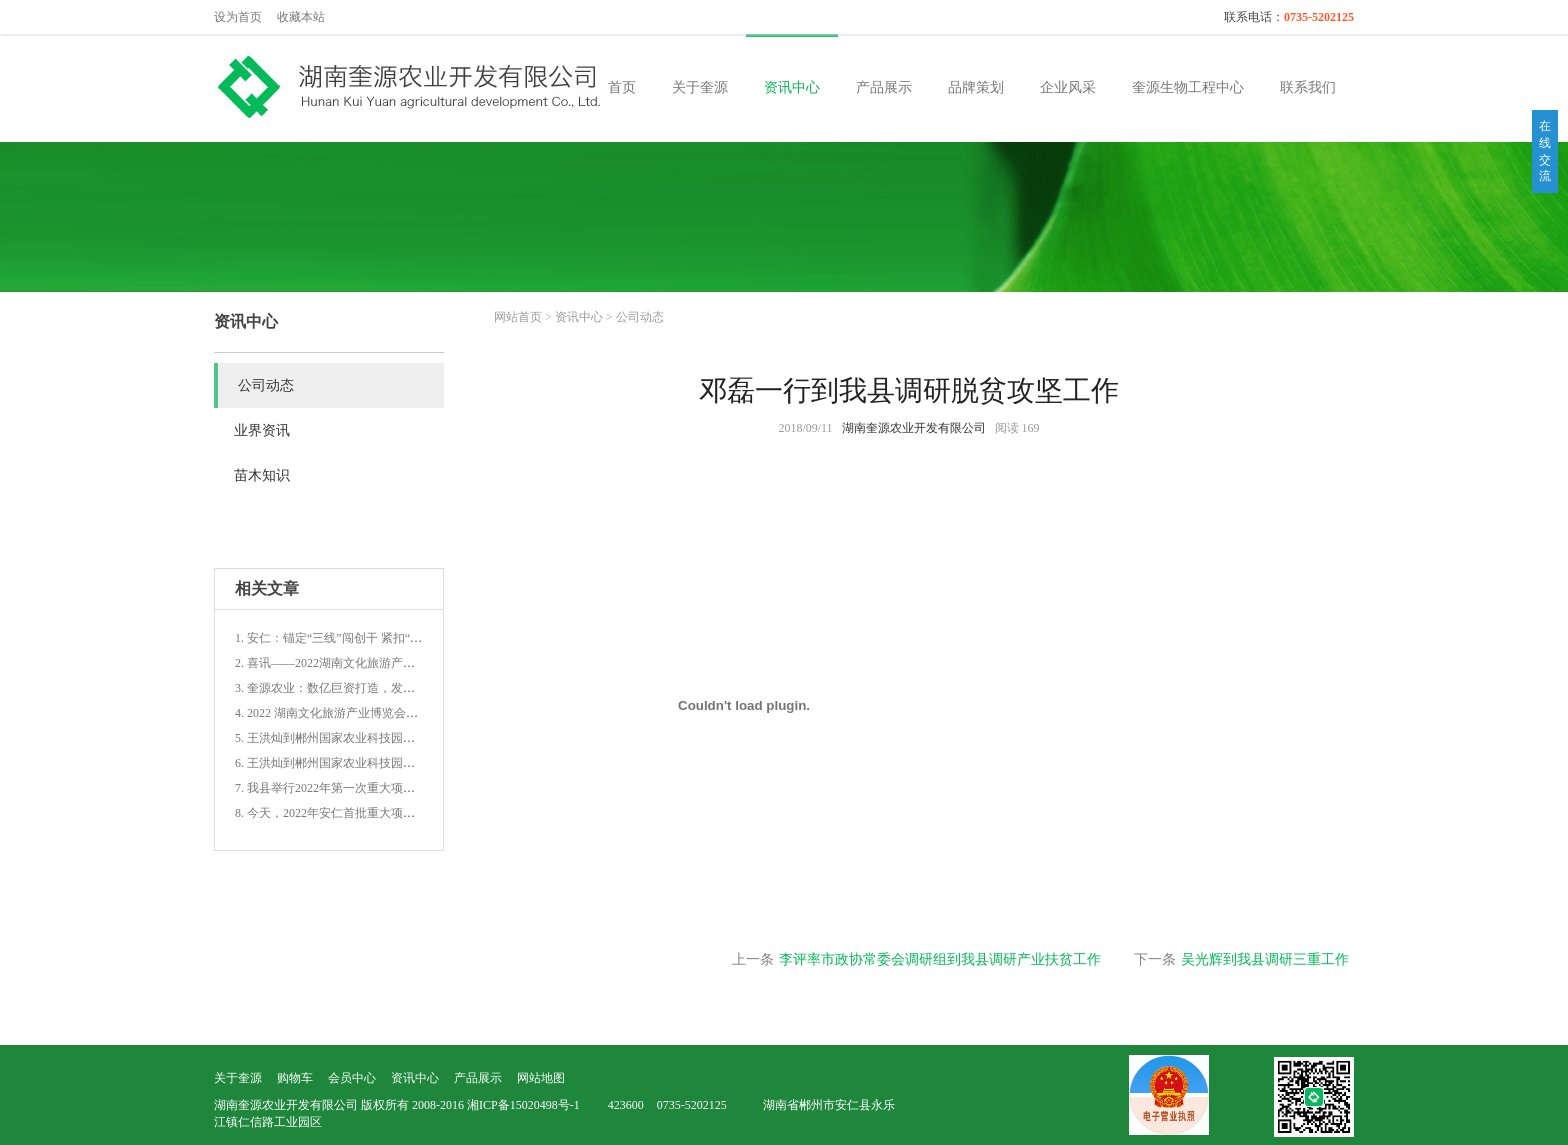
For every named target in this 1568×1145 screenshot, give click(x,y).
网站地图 (541, 1078)
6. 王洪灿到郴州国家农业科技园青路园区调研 (355, 763)
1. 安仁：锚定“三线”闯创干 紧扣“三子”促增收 (355, 638)
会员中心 (352, 1078)
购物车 (295, 1078)
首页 (622, 87)
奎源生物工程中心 (1188, 87)
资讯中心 (792, 87)
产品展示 (884, 87)
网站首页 (518, 317)
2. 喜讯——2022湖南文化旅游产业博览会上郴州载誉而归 (385, 663)
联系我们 (1308, 87)
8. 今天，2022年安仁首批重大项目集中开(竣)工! (361, 813)
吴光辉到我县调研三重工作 (1265, 959)
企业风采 (1068, 87)
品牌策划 (976, 87)
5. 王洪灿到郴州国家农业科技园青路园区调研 (355, 738)
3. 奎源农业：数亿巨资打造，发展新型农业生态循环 (373, 688)
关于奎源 (700, 87)
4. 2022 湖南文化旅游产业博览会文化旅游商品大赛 (368, 713)
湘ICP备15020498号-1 (523, 1105)
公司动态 (640, 317)
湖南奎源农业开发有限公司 (914, 428)
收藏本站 (301, 17)
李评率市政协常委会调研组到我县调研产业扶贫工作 (940, 959)
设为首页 (238, 17)
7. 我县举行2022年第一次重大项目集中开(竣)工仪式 (371, 788)
